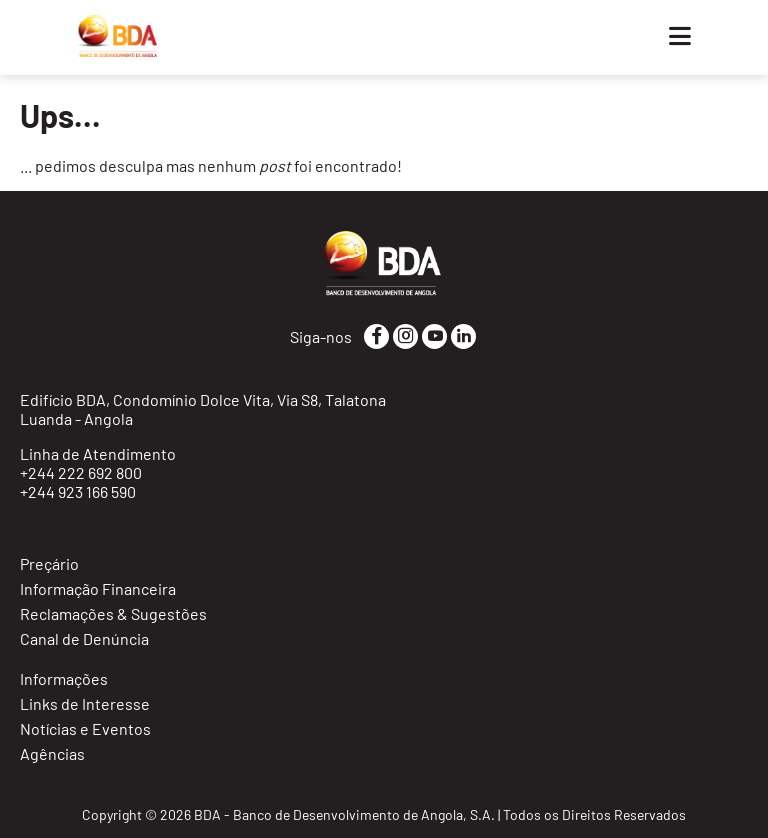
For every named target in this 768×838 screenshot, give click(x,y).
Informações (64, 678)
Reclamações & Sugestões (113, 613)
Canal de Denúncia (84, 638)
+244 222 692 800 (81, 472)
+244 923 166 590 (78, 491)
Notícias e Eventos (85, 728)
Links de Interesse (85, 703)
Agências (52, 753)
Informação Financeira (98, 588)
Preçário (49, 563)
